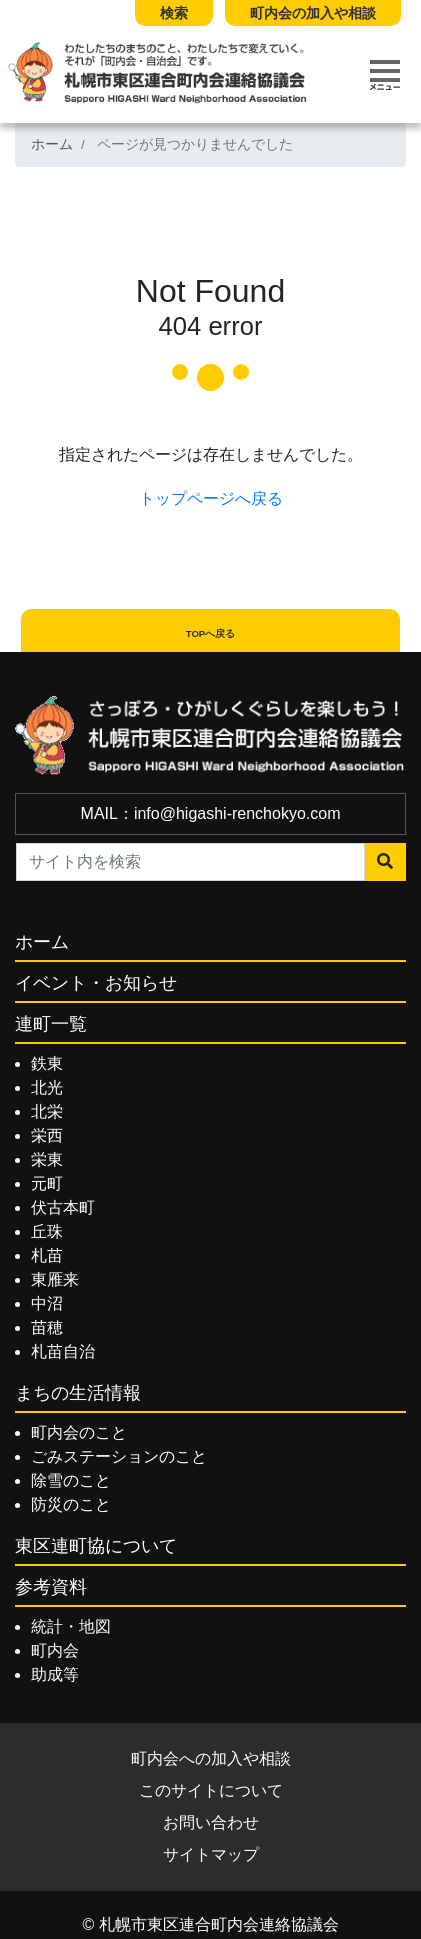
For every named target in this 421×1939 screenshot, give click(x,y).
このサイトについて (211, 1790)
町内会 (55, 1650)
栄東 (47, 1159)
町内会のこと (79, 1432)
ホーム (52, 144)
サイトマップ (211, 1854)
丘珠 (47, 1231)
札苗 (47, 1255)
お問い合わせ (211, 1822)
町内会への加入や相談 (211, 1758)
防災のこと (71, 1504)
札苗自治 (63, 1351)
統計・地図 (71, 1626)
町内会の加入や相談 (313, 13)
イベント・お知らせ (96, 983)
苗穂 (47, 1327)
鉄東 (47, 1063)
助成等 (55, 1674)
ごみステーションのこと (119, 1456)
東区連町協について (96, 1546)
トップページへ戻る (211, 498)
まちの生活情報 (78, 1393)
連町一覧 (51, 1024)
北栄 (47, 1111)
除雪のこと (71, 1480)
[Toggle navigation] (385, 75)
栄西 (47, 1135)
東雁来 (55, 1279)
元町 (47, 1183)
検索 (174, 13)
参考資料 (51, 1587)
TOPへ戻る (211, 633)
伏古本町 (63, 1207)
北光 (47, 1087)
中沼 (47, 1303)
